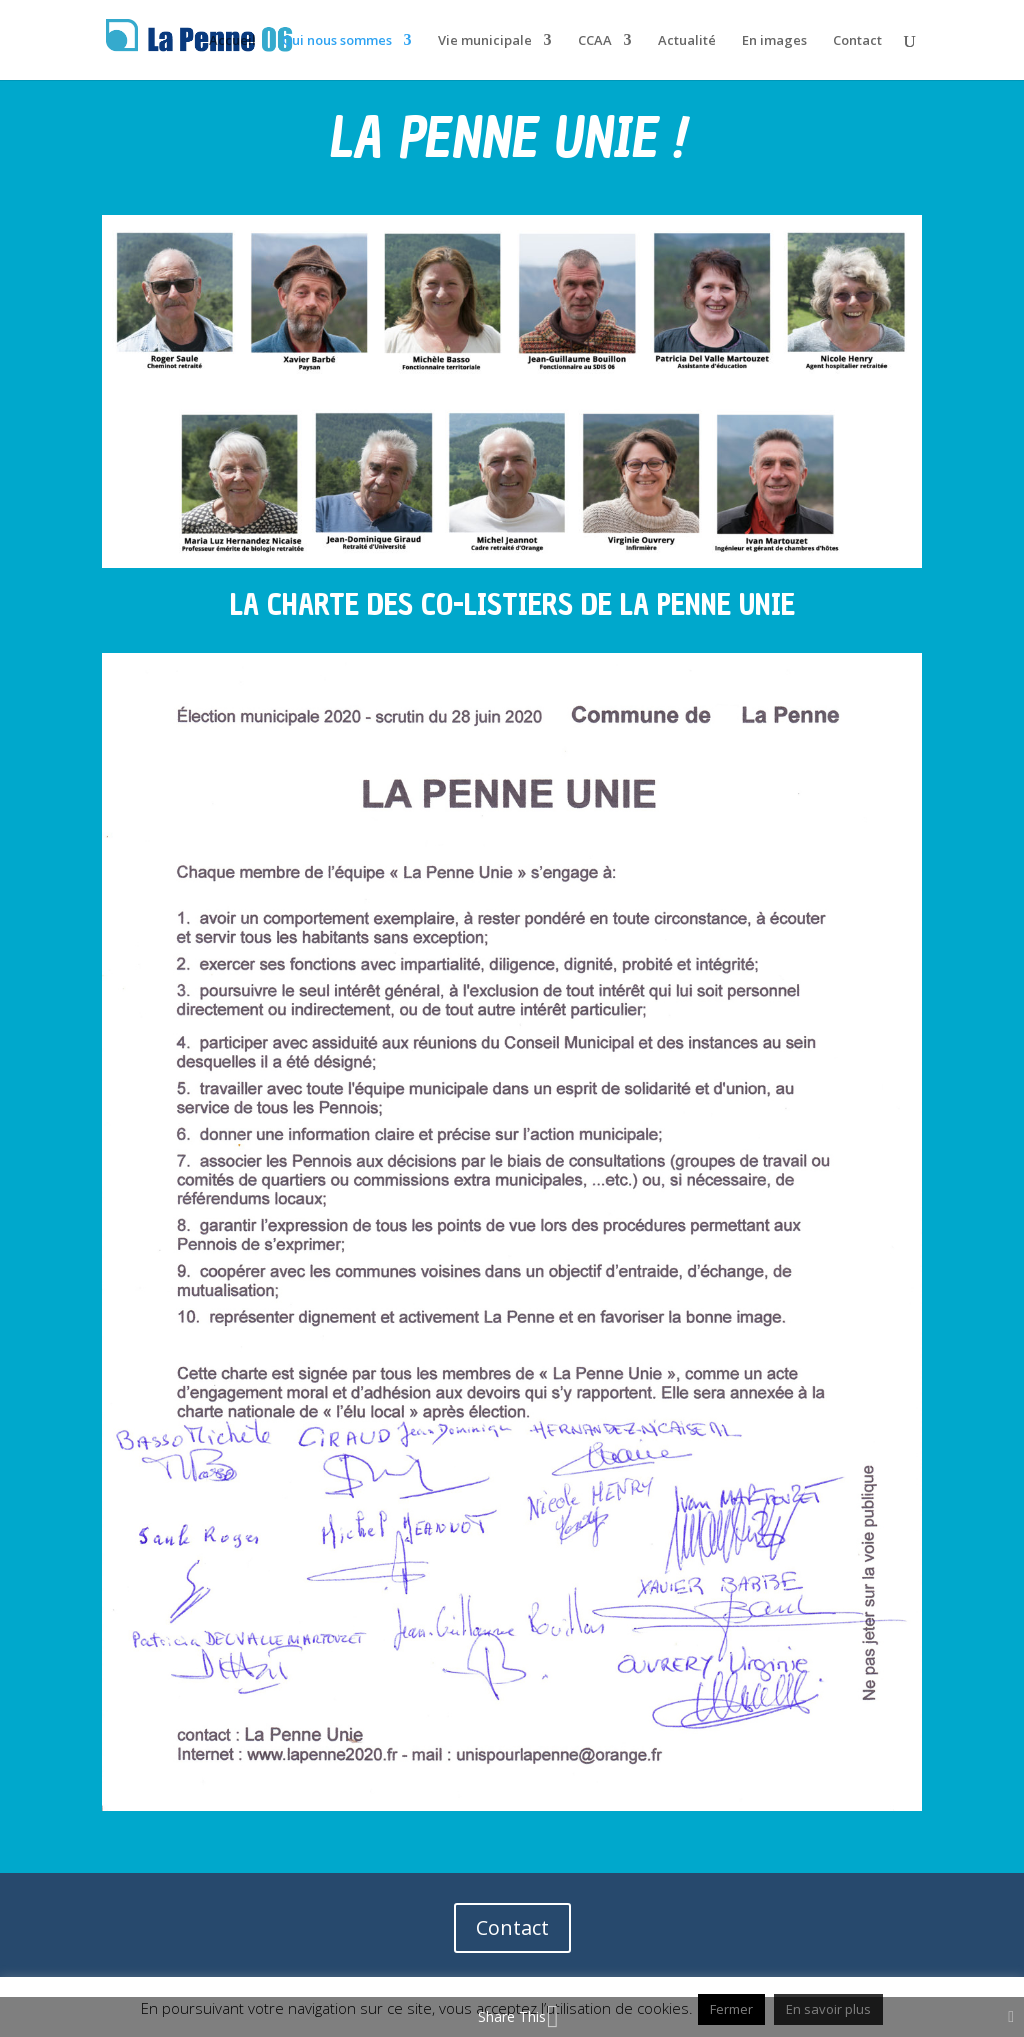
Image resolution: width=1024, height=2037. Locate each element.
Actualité (687, 41)
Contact (857, 41)
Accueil (232, 41)
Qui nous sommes (337, 41)
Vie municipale (485, 41)
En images (774, 41)
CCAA (595, 41)
